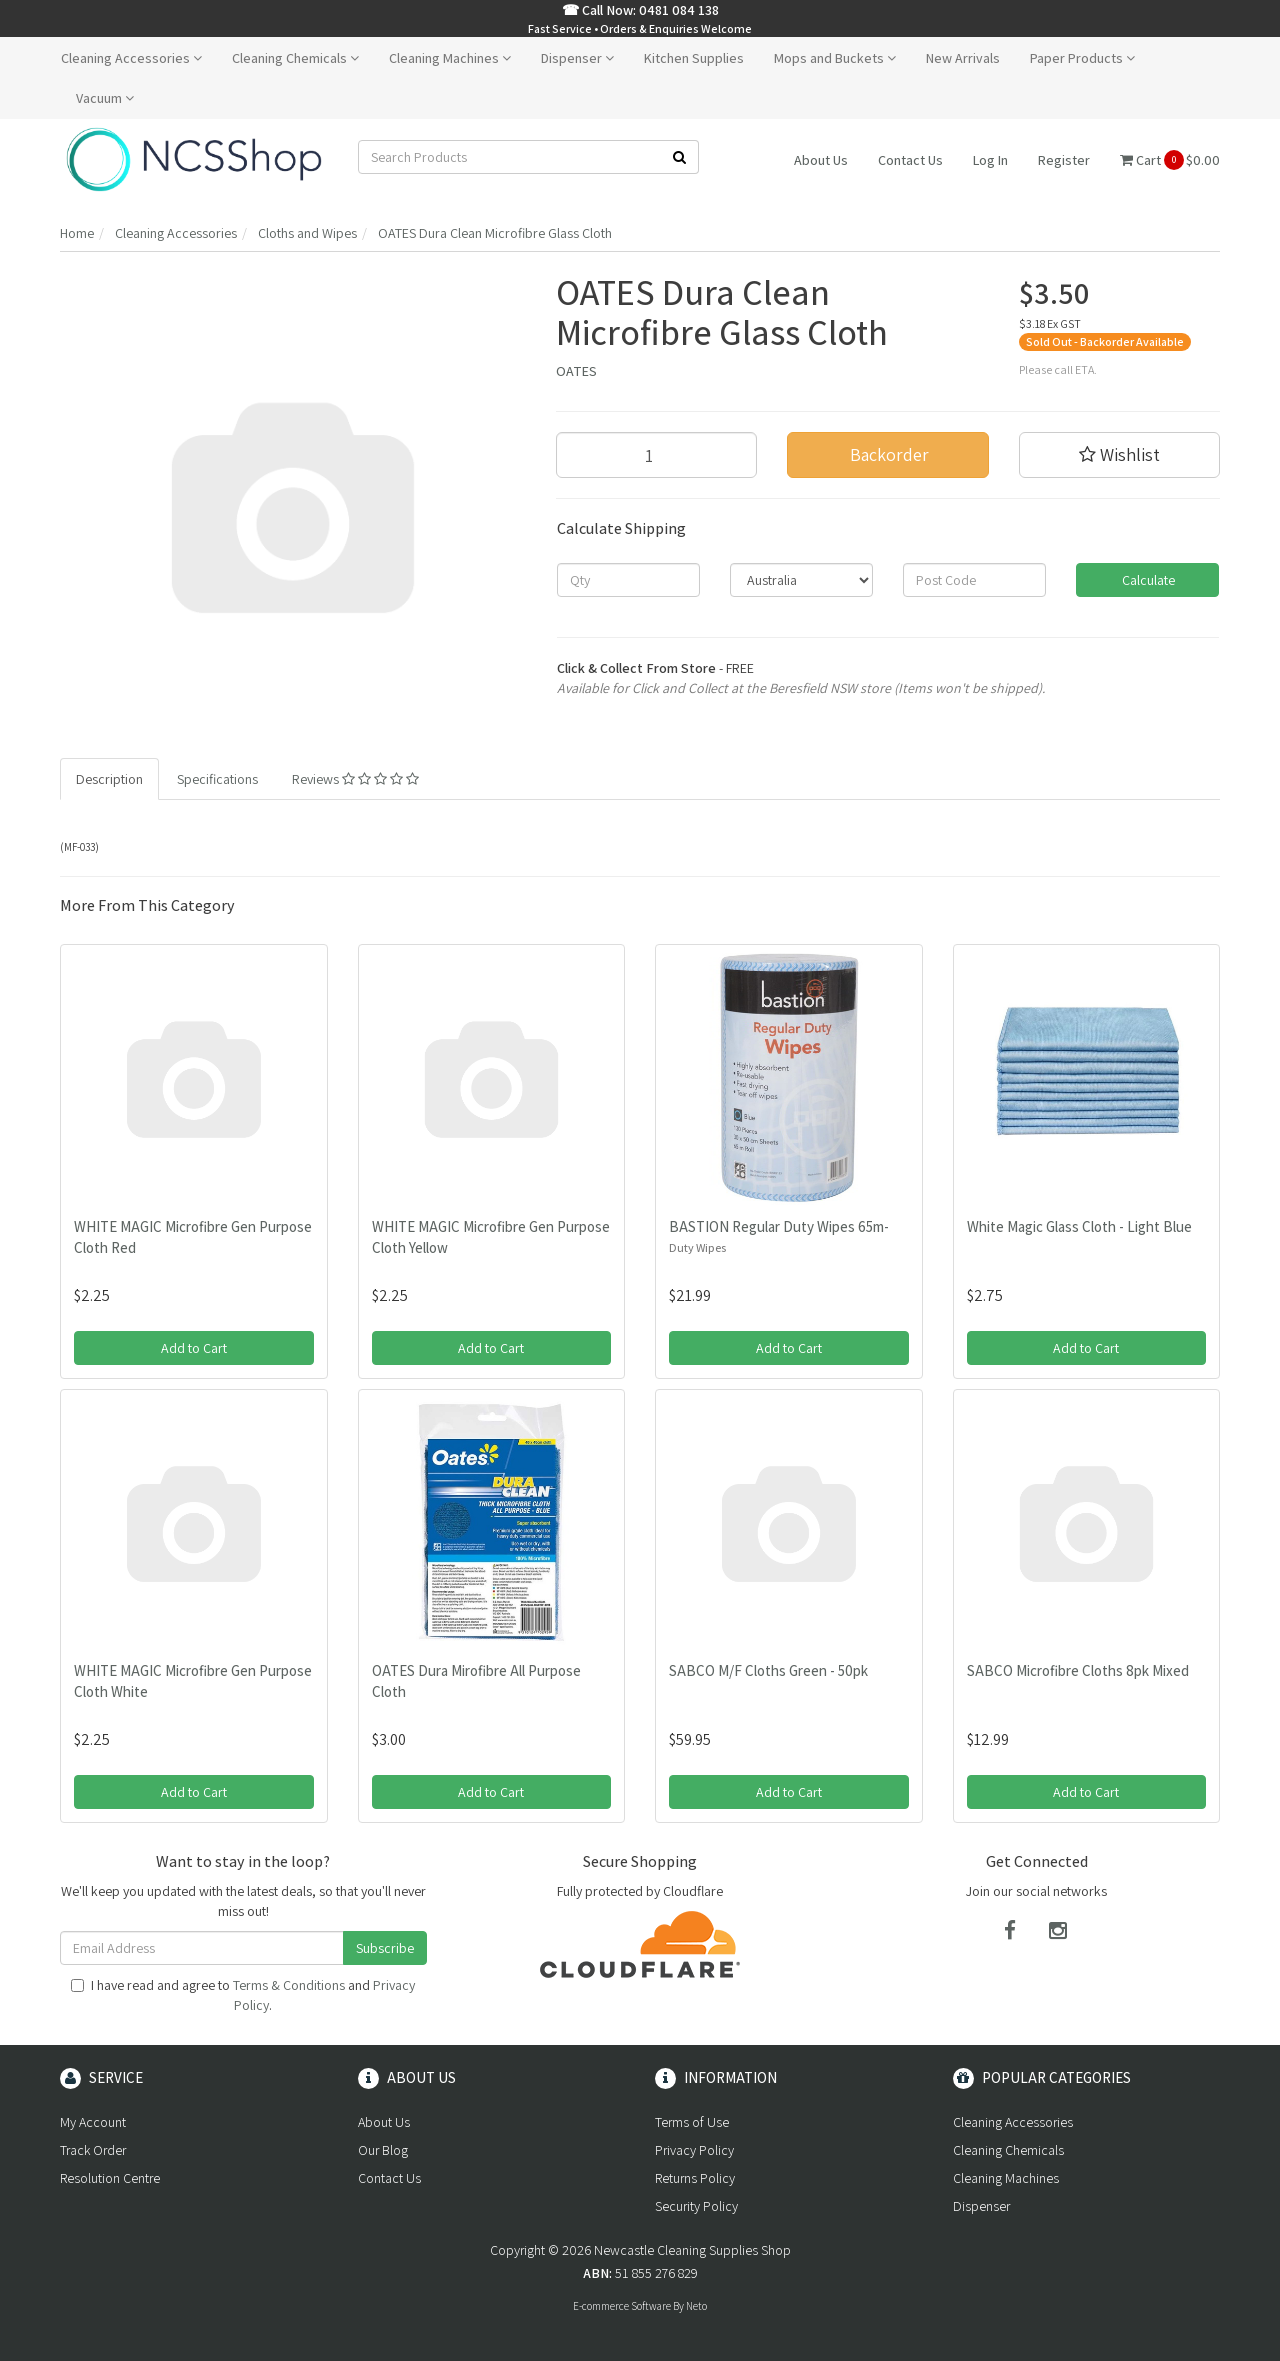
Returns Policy (695, 2178)
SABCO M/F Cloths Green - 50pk (768, 1670)
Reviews (355, 779)
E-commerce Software (622, 2306)
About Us (821, 160)
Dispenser (577, 58)
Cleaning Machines (450, 58)
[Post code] (974, 580)
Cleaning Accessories (131, 58)
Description (109, 779)
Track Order (93, 2150)
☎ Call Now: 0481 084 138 (640, 10)
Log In (990, 160)
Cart (1170, 160)
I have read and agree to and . (243, 1995)
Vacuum (105, 98)
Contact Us (910, 160)
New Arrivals (963, 58)
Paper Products (1082, 58)
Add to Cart (194, 1348)
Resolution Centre (110, 2178)
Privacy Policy (694, 2150)
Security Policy (696, 2206)
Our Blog (383, 2150)
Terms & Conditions (289, 1985)
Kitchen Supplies (694, 58)
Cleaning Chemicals (295, 58)
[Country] (801, 580)
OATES (576, 371)
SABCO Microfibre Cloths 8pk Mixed (1078, 1670)
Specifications (217, 779)
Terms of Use (692, 2122)
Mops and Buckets (835, 58)
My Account (93, 2122)
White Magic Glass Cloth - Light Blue (1079, 1226)
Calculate (1147, 580)
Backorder (887, 454)
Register (1064, 160)
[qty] (628, 580)
